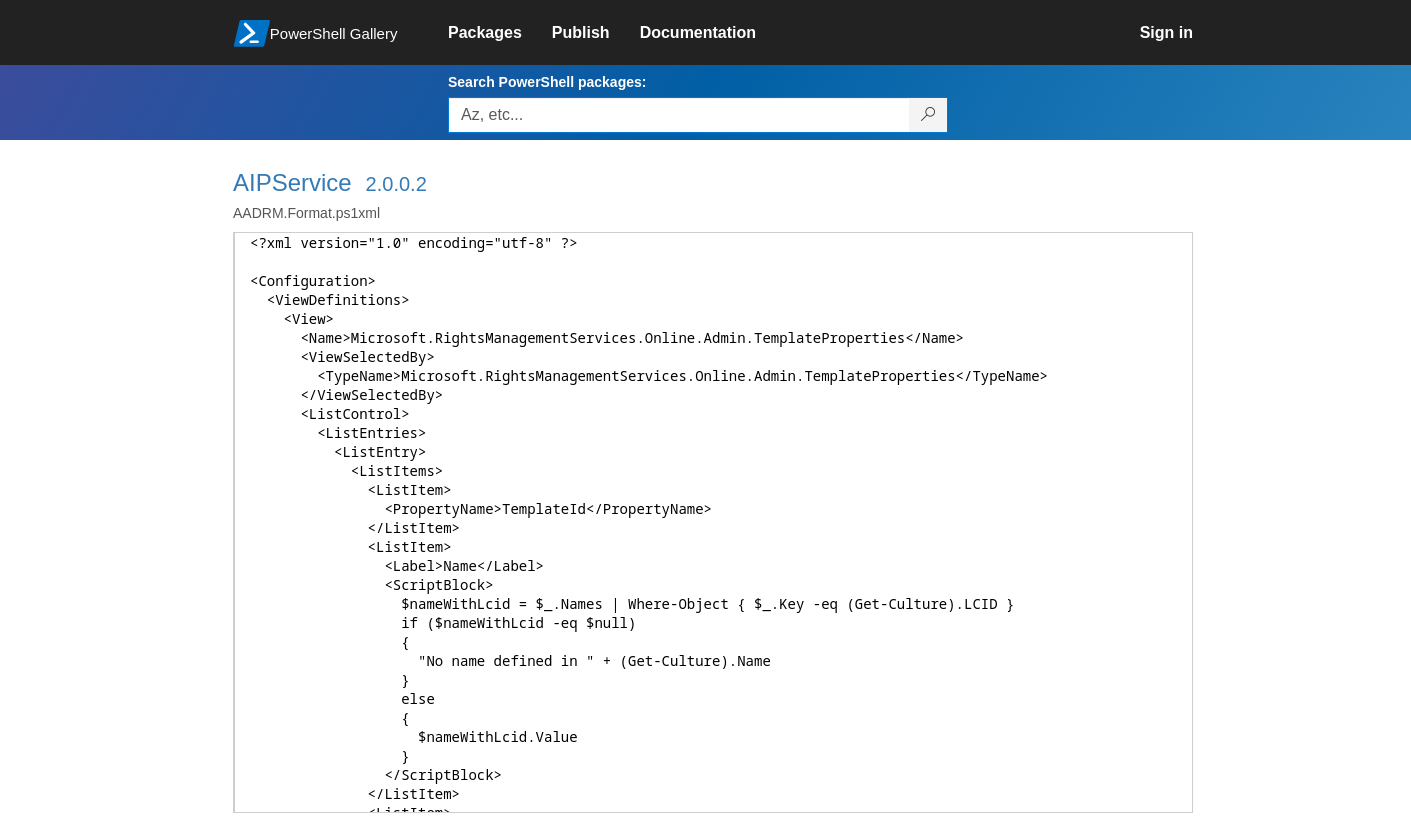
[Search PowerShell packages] (928, 115)
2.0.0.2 (396, 184)
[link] (500, 33)
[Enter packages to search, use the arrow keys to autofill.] (679, 115)
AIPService (292, 182)
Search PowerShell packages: (547, 82)
